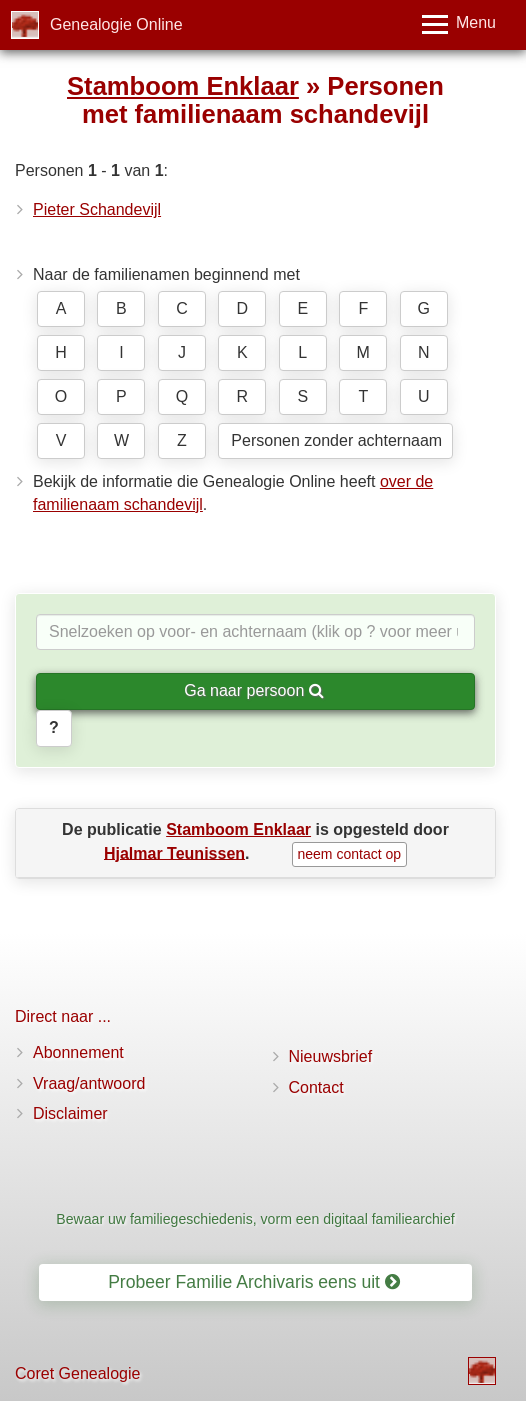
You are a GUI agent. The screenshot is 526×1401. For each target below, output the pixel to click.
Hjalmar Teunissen (174, 852)
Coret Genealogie (77, 1373)
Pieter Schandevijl (97, 209)
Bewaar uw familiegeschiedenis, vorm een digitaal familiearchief (255, 1219)
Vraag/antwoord (89, 1083)
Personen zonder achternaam (336, 440)
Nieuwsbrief (331, 1056)
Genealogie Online (116, 24)
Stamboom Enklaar (183, 86)
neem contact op (350, 854)
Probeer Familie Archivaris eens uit (254, 1282)
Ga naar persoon (254, 690)
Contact (316, 1087)
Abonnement (78, 1052)
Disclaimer (70, 1113)
